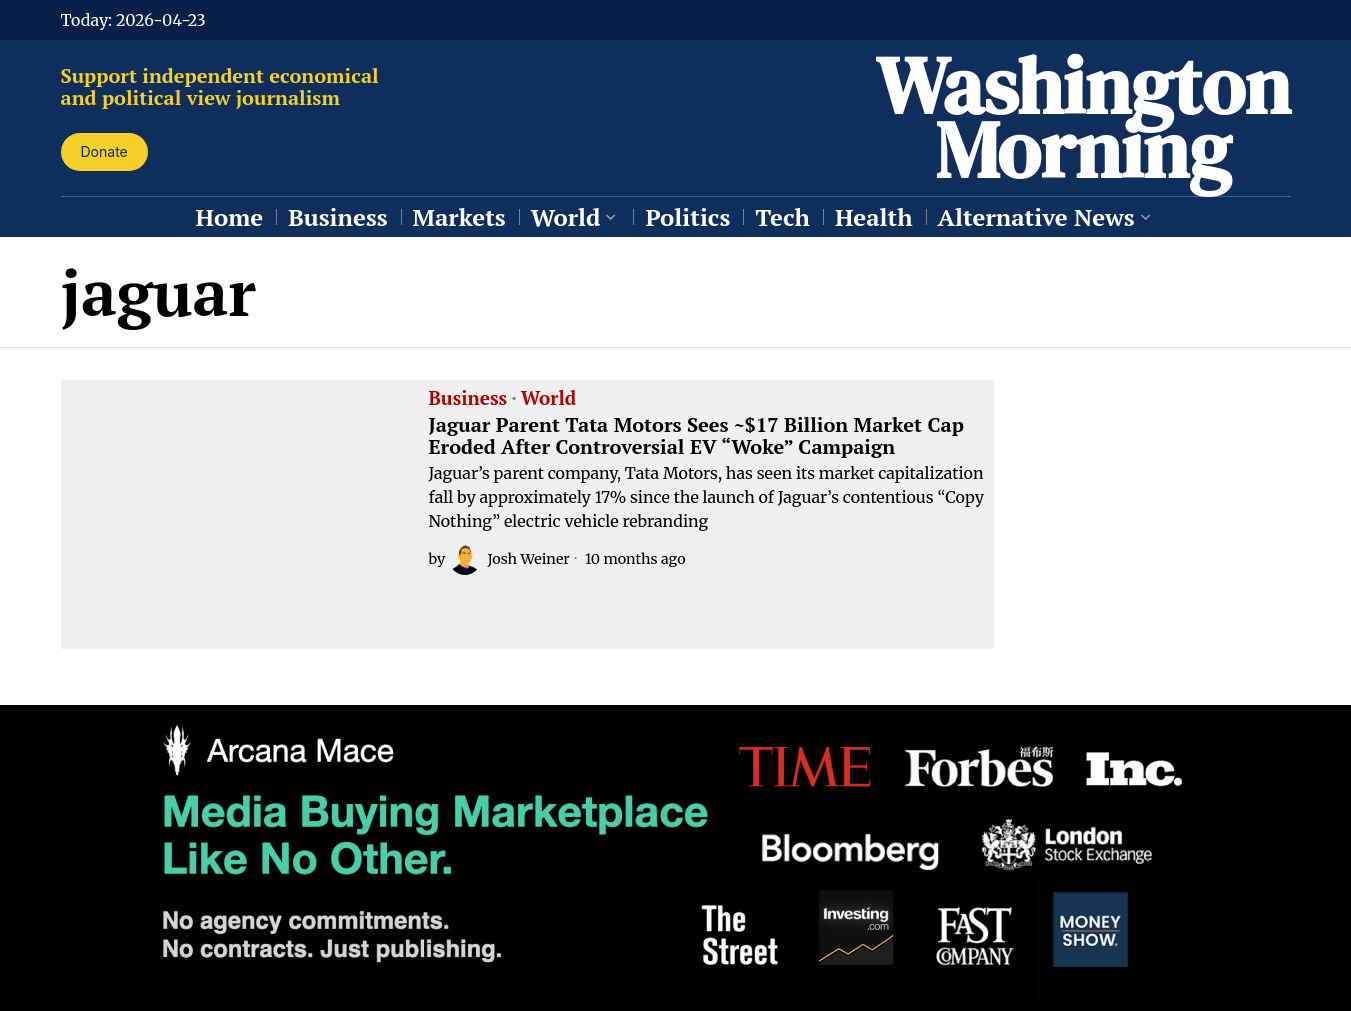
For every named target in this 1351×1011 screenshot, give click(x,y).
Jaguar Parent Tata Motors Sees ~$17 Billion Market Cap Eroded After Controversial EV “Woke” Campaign (696, 436)
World (548, 399)
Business (468, 399)
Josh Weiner (509, 559)
